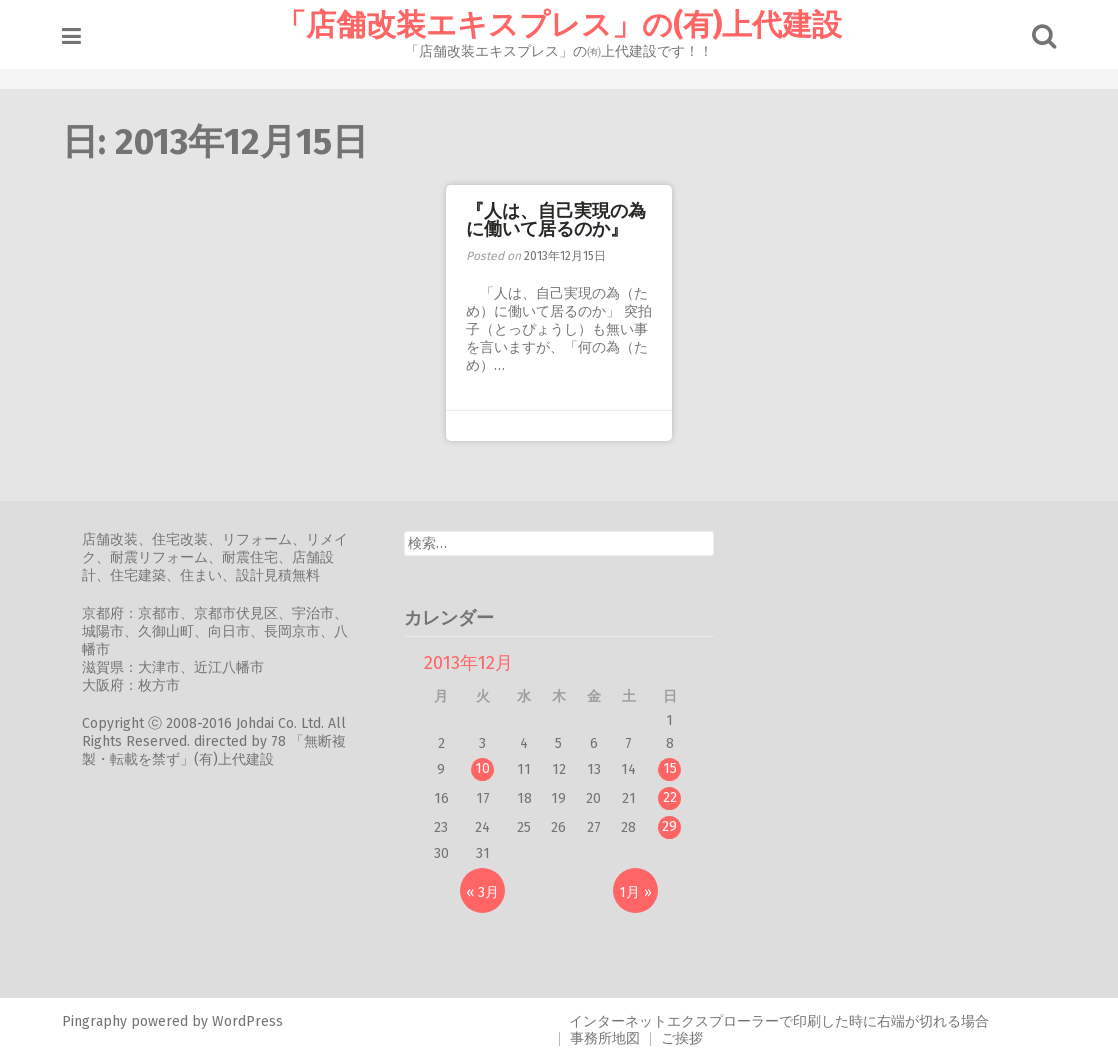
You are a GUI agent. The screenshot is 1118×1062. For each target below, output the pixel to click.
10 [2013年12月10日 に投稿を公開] (482, 768)
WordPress (247, 1021)
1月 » (635, 892)
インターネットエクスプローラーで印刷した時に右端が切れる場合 (779, 1021)
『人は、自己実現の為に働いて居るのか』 (556, 220)
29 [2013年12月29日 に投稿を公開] (669, 826)
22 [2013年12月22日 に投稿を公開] (670, 797)
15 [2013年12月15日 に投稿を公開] (670, 768)
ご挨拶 (682, 1038)
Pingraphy (94, 1021)
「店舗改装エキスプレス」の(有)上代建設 (559, 25)
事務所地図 (605, 1038)
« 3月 (482, 892)
